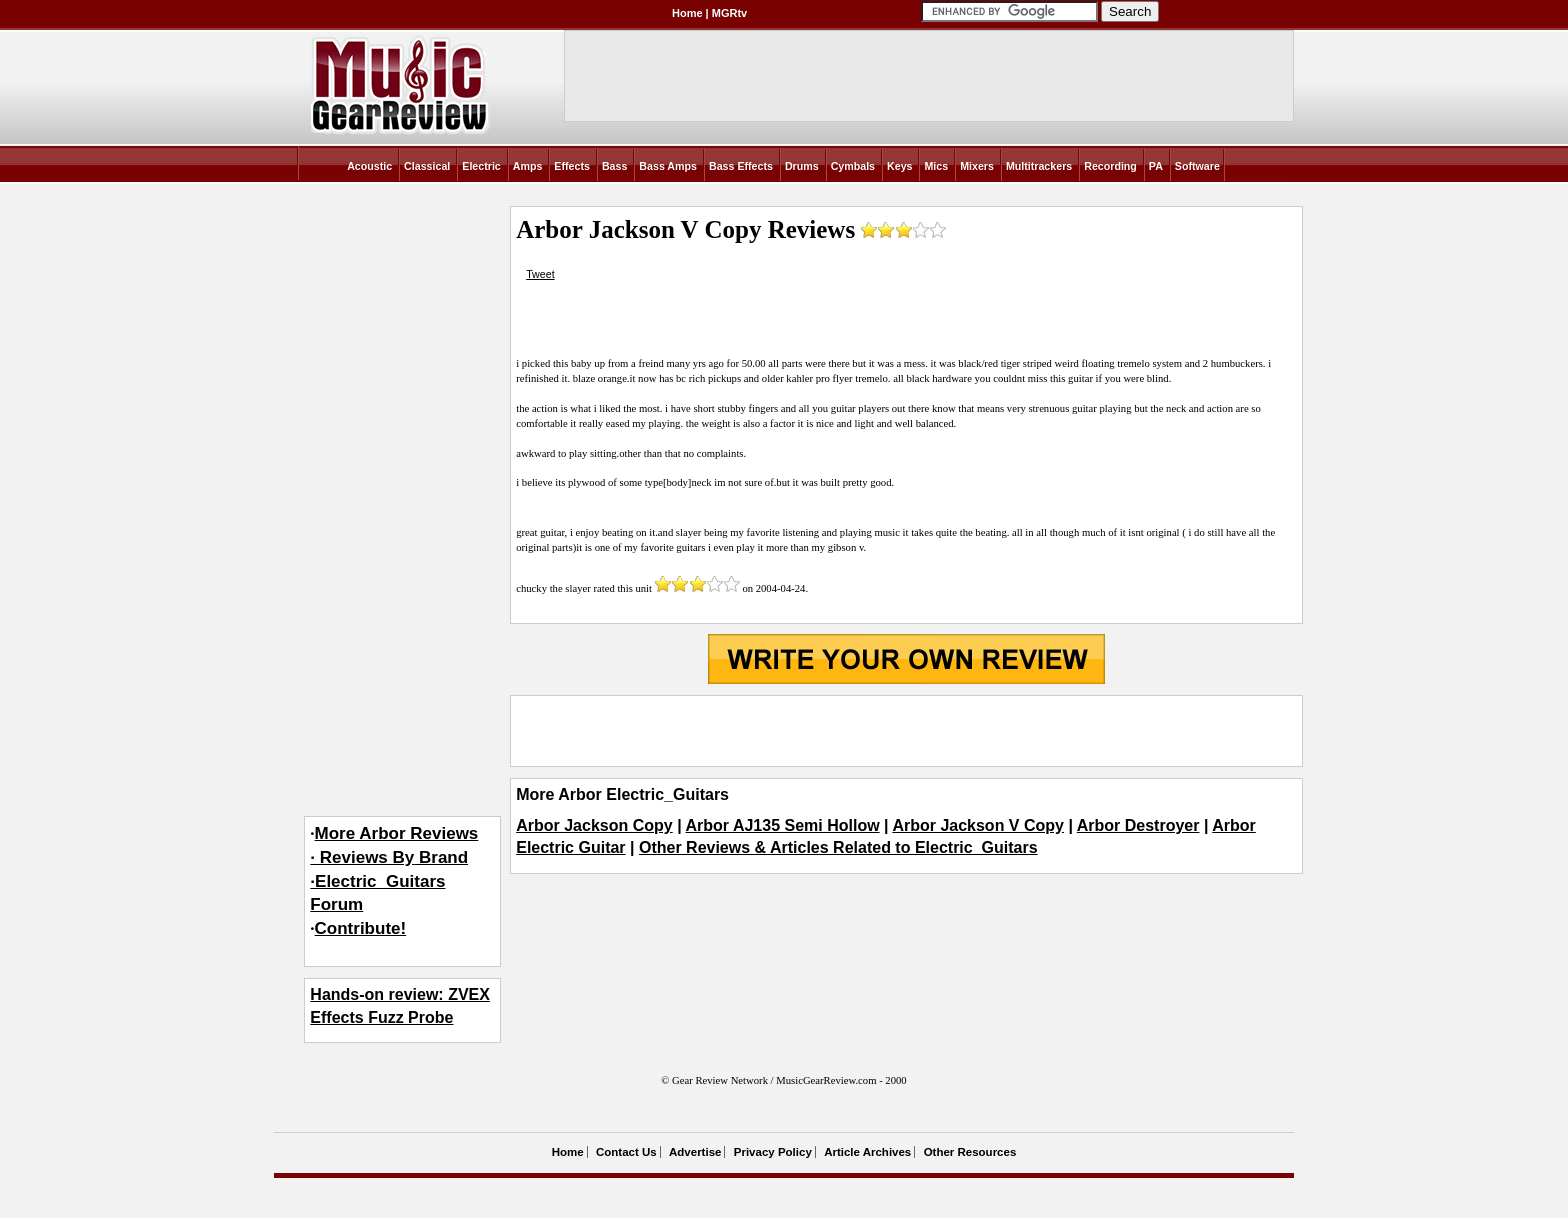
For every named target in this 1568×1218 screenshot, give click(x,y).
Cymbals (853, 166)
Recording (1110, 166)
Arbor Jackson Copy (594, 825)
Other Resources (970, 1152)
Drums (802, 166)
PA (1156, 166)
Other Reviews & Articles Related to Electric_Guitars (838, 847)
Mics (936, 166)
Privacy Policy (773, 1152)
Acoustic (369, 166)
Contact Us (626, 1152)
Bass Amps (668, 166)
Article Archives (867, 1152)
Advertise (695, 1152)
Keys (899, 166)
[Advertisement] (906, 731)
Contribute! (361, 928)
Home (687, 13)
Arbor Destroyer (1138, 825)
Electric (481, 166)
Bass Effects (741, 166)
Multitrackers (1039, 166)
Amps (528, 166)
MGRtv (729, 13)
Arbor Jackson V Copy (978, 825)
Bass (614, 166)
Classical (427, 166)
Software (1197, 166)
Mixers (977, 166)
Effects (572, 166)
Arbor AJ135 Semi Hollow (782, 825)
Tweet (540, 274)
